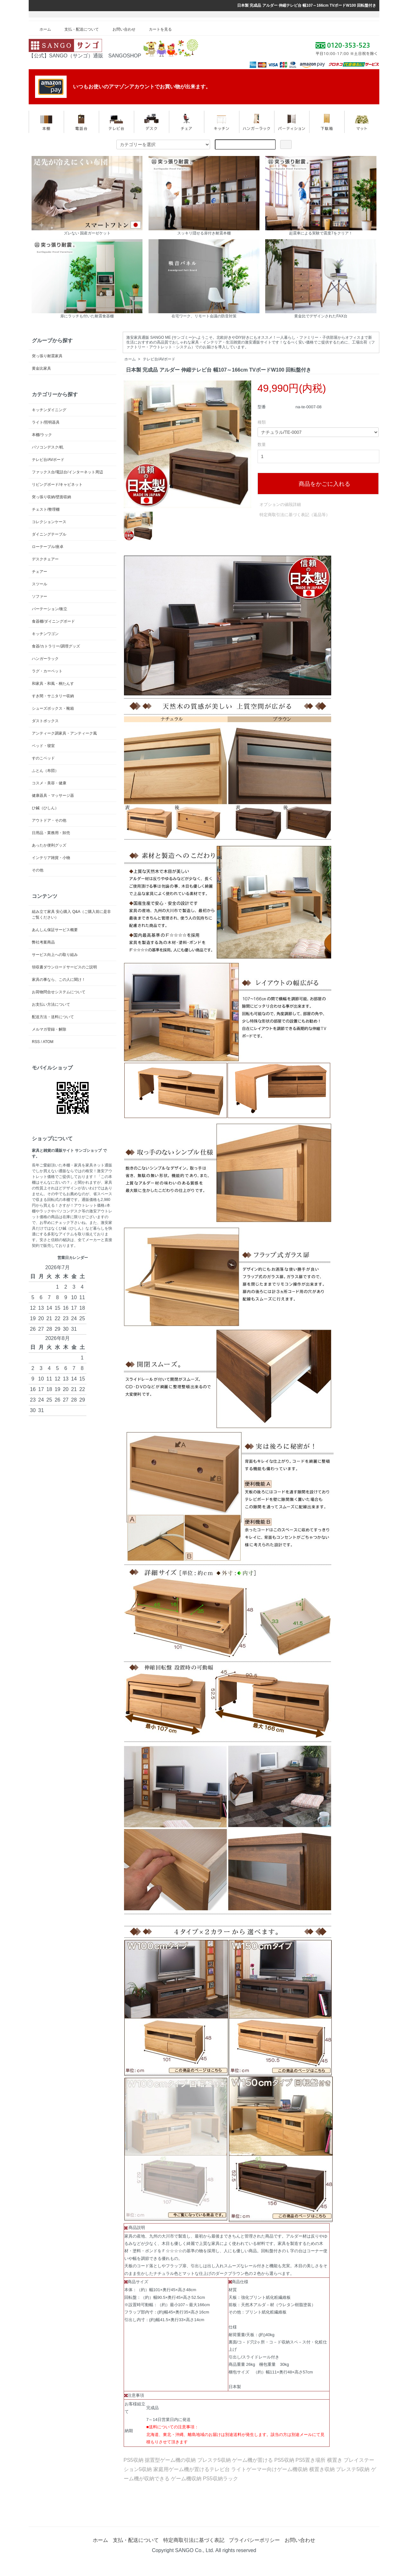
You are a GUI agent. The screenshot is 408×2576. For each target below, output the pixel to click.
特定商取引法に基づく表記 (193, 2540)
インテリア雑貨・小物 (51, 857)
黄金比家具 (41, 368)
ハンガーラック (45, 658)
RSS (36, 1042)
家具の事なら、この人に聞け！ (58, 979)
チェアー (39, 571)
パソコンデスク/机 (47, 447)
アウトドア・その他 (49, 820)
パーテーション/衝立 (49, 609)
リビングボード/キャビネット (57, 484)
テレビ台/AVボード (159, 359)
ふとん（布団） (45, 770)
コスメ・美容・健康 (49, 783)
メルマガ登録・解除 (49, 1029)
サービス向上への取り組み (55, 954)
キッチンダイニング (49, 410)
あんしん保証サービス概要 (55, 930)
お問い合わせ (119, 29)
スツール (39, 584)
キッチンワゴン (45, 634)
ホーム (40, 29)
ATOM (48, 1042)
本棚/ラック (42, 435)
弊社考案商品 (43, 942)
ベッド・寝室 (43, 746)
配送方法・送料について (53, 1017)
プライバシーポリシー (254, 2540)
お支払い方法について (51, 1004)
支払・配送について (77, 29)
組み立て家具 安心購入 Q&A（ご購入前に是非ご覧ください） (71, 914)
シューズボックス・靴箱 (53, 708)
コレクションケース (49, 522)
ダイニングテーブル (49, 534)
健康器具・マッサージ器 (53, 795)
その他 (37, 870)
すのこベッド (43, 758)
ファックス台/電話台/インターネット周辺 (67, 472)
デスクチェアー (45, 559)
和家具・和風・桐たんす (53, 683)
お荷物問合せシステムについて (58, 992)
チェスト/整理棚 (46, 509)
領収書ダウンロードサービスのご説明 (64, 967)
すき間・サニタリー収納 (53, 696)
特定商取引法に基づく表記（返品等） (294, 514)
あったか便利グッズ (49, 845)
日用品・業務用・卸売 (51, 833)
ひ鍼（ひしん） (45, 808)
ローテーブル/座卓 (47, 546)
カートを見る (156, 29)
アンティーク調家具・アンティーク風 (64, 733)
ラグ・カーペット (47, 671)
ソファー (39, 596)
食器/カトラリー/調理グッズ (56, 646)
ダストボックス (45, 721)
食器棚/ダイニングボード (53, 621)
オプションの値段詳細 (280, 504)
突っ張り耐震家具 (47, 356)
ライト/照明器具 (46, 422)
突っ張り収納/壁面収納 (51, 497)
